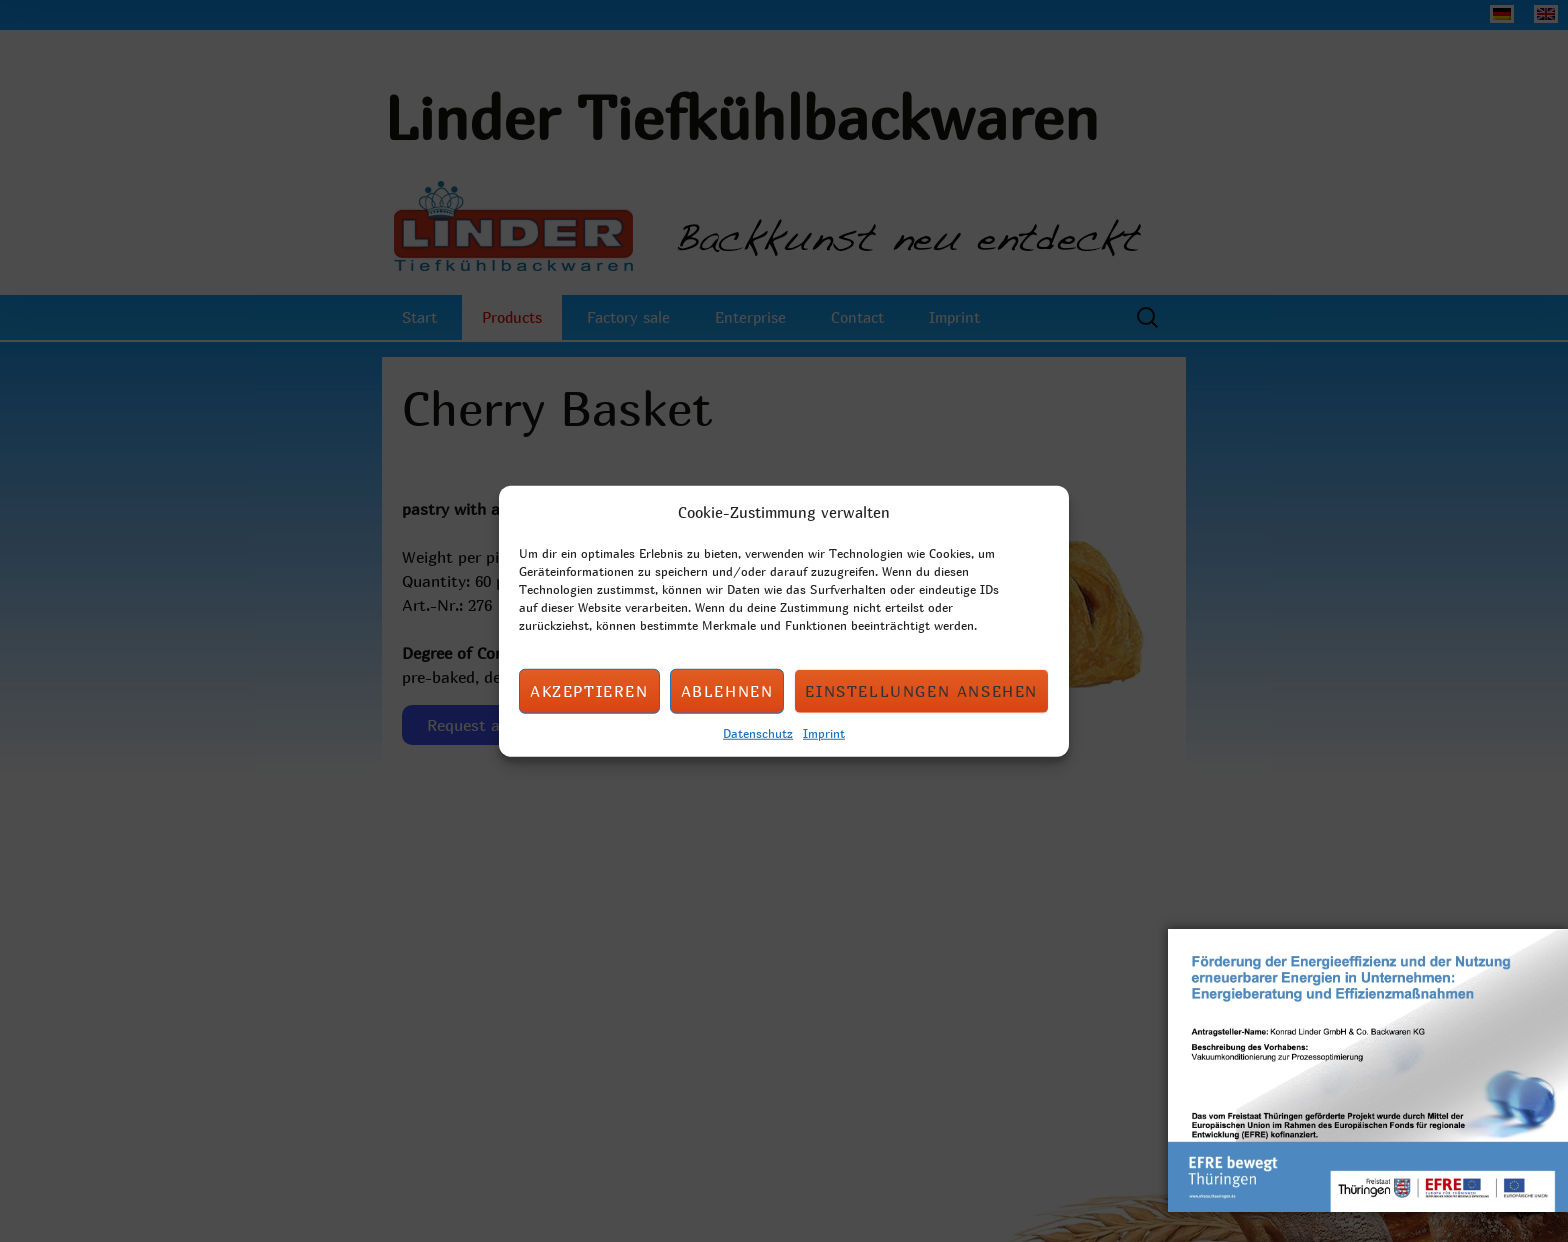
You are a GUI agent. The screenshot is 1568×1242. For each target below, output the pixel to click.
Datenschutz (758, 732)
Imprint (824, 732)
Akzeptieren (589, 691)
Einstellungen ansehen (921, 691)
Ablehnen (727, 691)
